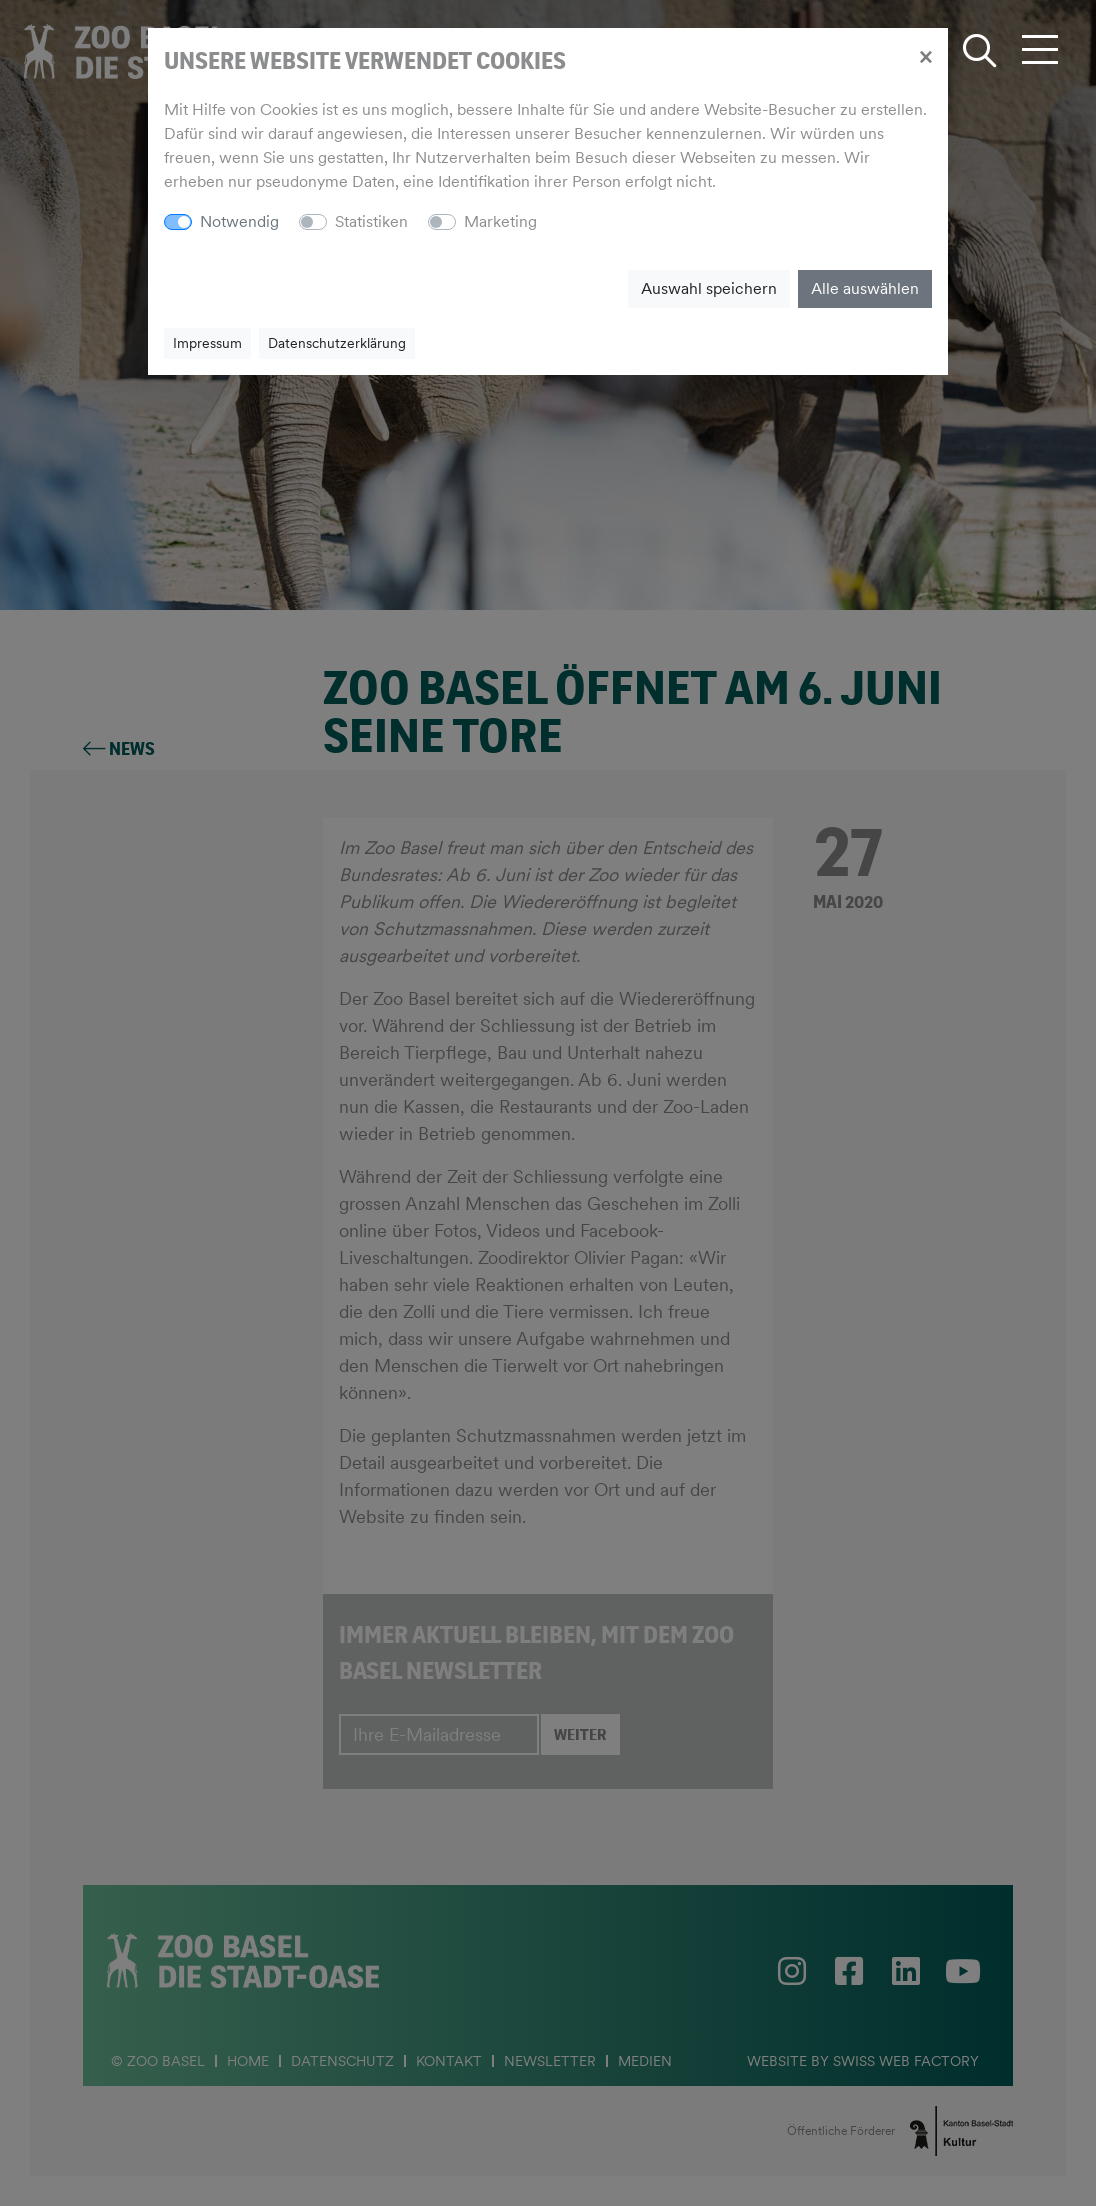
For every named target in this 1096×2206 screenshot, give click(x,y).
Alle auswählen (865, 288)
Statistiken (371, 221)
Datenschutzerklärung (337, 343)
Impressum (207, 343)
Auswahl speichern (709, 288)
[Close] (925, 56)
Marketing (500, 221)
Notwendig (239, 221)
